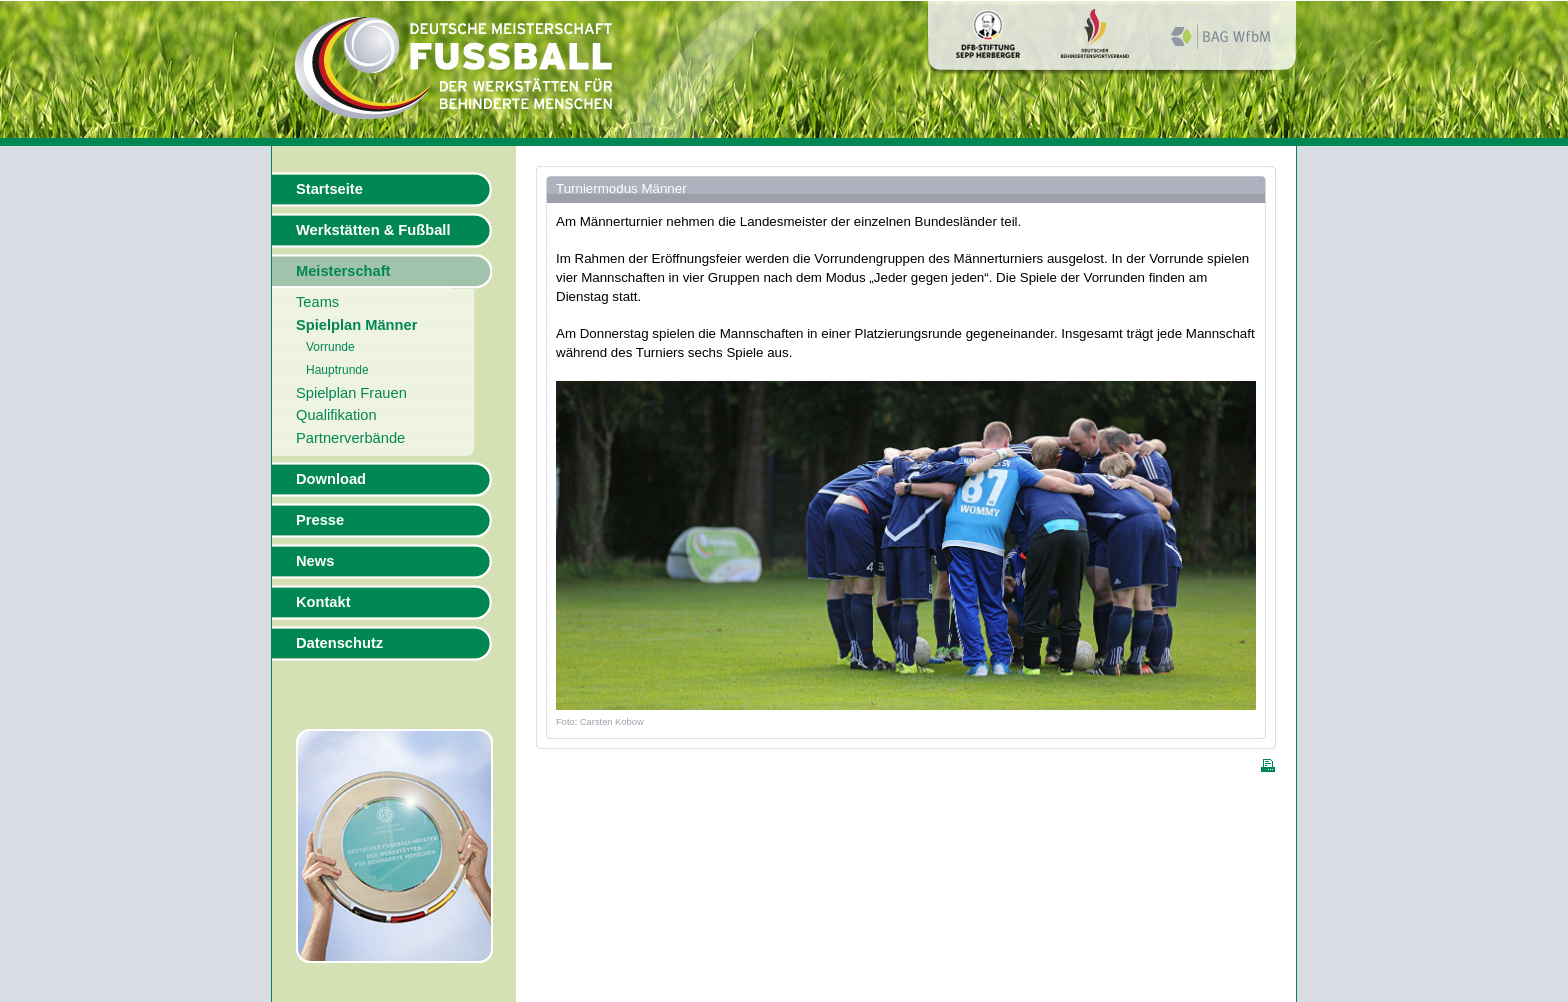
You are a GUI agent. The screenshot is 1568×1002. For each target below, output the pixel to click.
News (315, 561)
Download (331, 479)
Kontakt (323, 602)
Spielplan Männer (356, 325)
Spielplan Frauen (351, 393)
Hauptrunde (337, 370)
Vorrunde (330, 347)
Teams (317, 302)
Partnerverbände (350, 438)
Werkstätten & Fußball (373, 230)
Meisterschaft (343, 271)
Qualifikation (336, 415)
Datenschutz (339, 643)
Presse (320, 520)
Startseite (329, 189)
